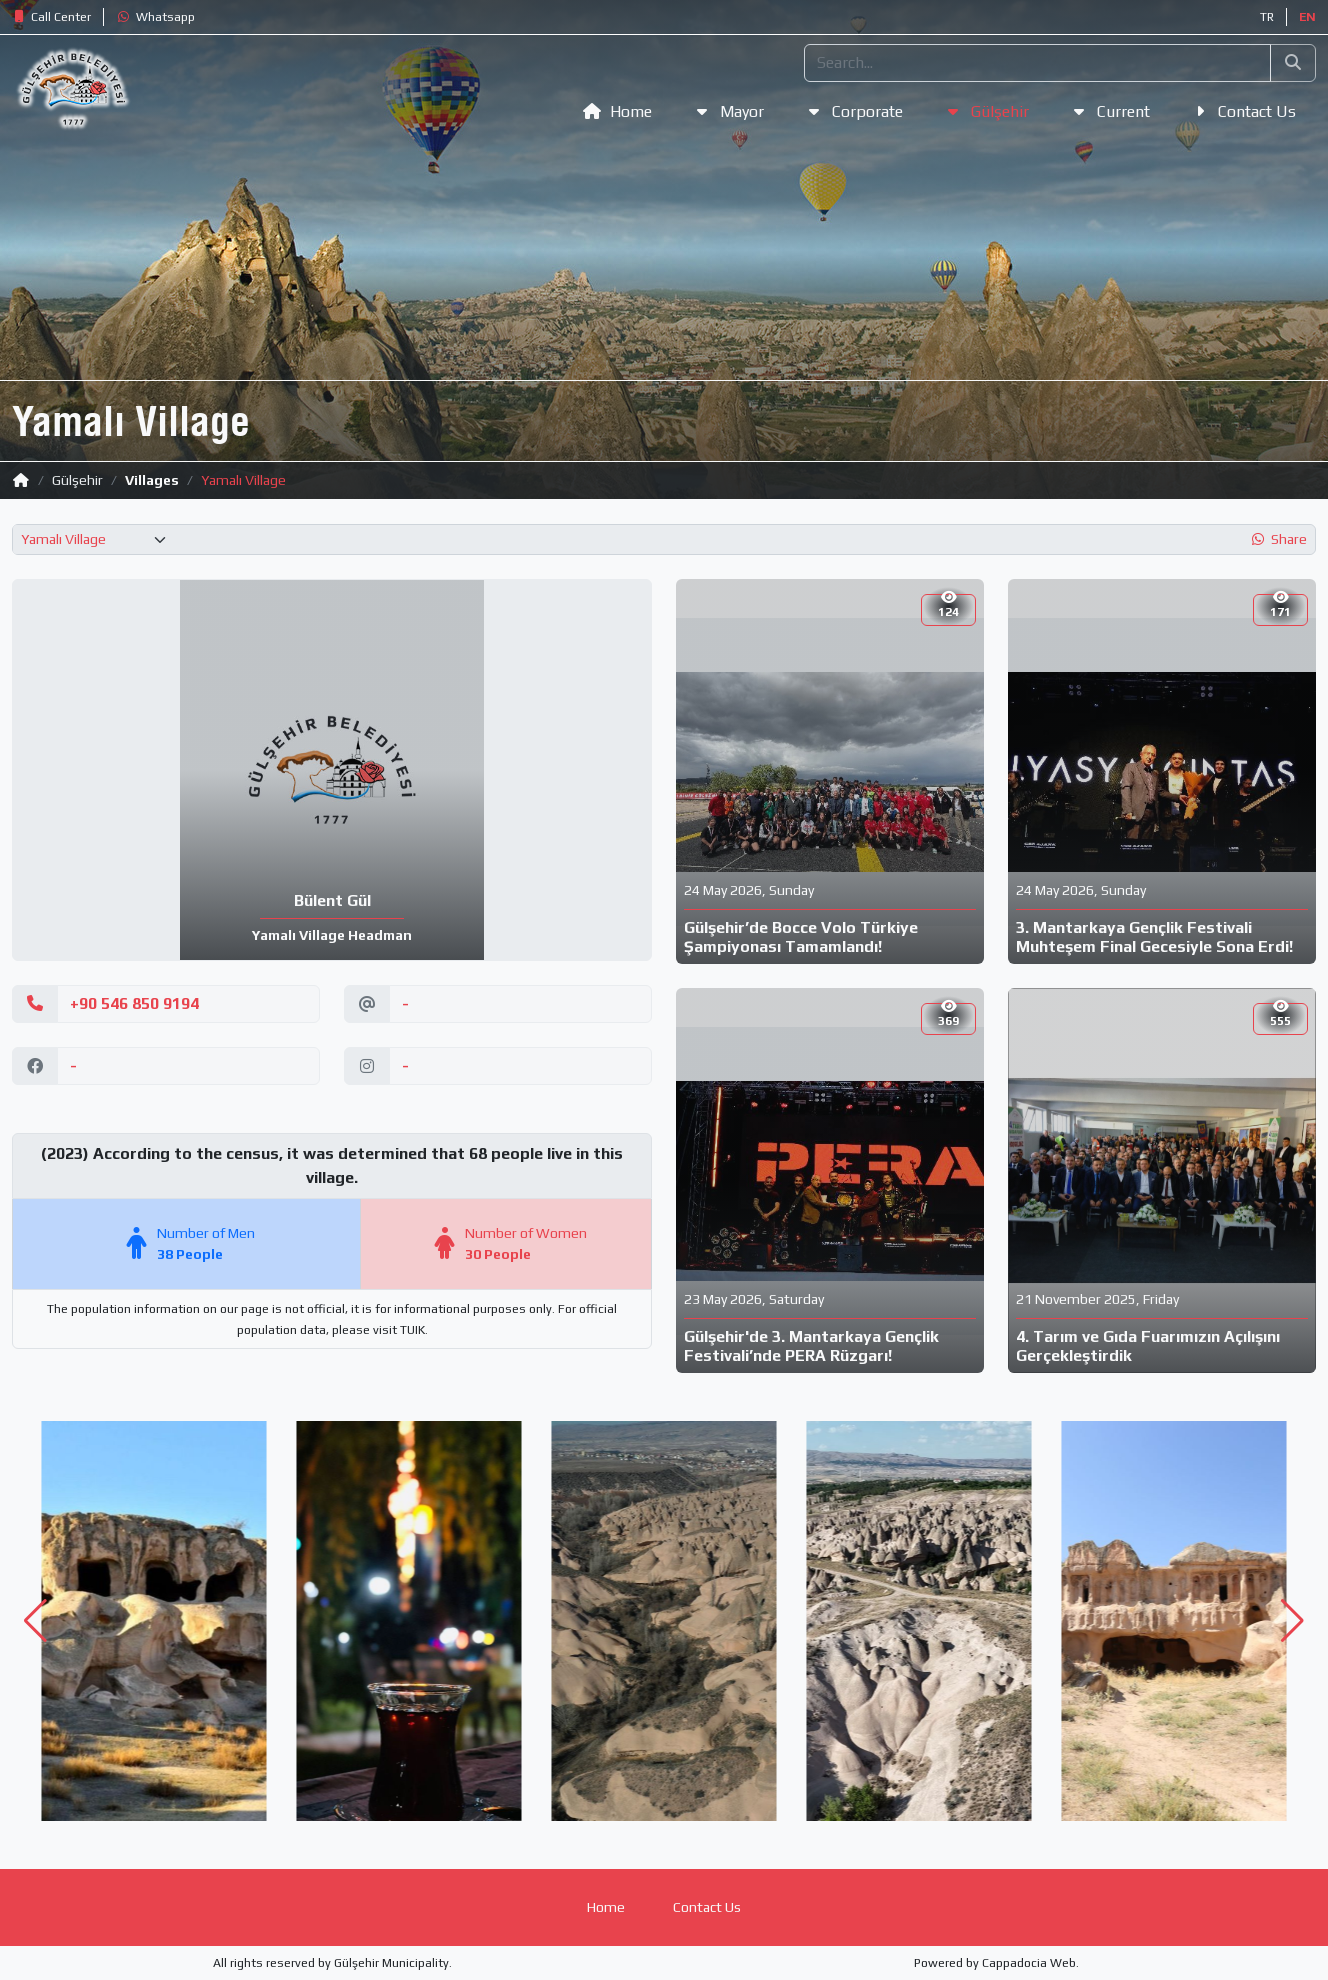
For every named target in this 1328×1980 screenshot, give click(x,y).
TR (1267, 17)
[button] (51, 17)
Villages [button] (152, 480)
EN (1307, 17)
